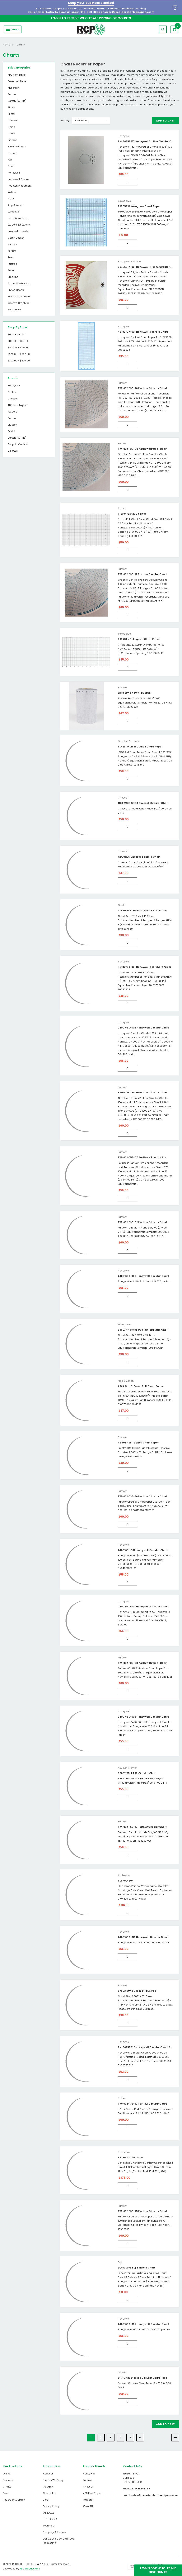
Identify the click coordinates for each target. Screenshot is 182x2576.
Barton (12, 94)
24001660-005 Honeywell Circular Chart (143, 1027)
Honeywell (14, 172)
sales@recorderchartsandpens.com (129, 12)
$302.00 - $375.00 (19, 360)
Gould (11, 166)
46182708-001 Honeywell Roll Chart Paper (144, 967)
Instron (12, 192)
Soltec (11, 270)
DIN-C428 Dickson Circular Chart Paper (143, 2377)
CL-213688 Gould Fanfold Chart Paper (142, 910)
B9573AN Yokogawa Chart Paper (139, 639)
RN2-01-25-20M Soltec (132, 513)
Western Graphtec (19, 303)
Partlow (12, 250)
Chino (11, 127)
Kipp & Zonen (15, 205)
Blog (46, 2499)
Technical (49, 2525)
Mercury (12, 244)
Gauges (48, 2486)
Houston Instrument (19, 185)
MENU (15, 29)
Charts (7, 2486)
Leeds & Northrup (18, 218)
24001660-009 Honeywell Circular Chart (143, 1276)
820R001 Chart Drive (130, 2157)
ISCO (11, 198)
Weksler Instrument (19, 296)
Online (6, 2473)
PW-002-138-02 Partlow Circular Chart (142, 1222)
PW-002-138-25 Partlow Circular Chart (142, 2211)
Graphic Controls (18, 444)
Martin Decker (16, 237)
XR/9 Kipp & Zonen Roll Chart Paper (140, 1386)
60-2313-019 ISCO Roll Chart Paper (140, 746)
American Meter (17, 81)
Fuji (10, 159)
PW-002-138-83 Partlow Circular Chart (143, 1663)
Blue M (11, 107)
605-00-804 (125, 1880)
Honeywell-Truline (18, 179)
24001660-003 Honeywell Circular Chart (143, 1716)
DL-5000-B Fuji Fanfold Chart (136, 2267)
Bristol (11, 114)
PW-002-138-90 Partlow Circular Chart (143, 449)
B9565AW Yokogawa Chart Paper (139, 206)
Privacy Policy (51, 2506)
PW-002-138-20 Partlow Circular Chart (142, 1092)
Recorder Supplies (14, 2499)
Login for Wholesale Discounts (158, 2570)
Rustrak (12, 263)
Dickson (12, 140)
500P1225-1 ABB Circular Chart (137, 1773)
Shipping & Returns (54, 2532)
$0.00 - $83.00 (17, 334)
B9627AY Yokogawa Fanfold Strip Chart (143, 1329)
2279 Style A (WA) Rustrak (134, 692)
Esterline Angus (17, 146)
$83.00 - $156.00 (18, 341)
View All (13, 450)
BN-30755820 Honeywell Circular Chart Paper (147, 2047)
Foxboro (12, 153)
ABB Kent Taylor (17, 74)
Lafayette (13, 211)
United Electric (16, 290)
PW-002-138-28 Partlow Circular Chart (142, 388)
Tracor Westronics (19, 283)
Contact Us (50, 2493)
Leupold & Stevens (19, 224)
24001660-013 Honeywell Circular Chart (143, 1937)
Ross (11, 257)
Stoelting (13, 277)
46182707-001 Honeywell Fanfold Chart (143, 331)
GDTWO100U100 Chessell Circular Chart (143, 803)
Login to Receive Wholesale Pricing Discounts (91, 18)
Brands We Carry (53, 2480)
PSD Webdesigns (30, 2568)
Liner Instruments (18, 231)
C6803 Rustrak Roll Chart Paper (138, 1442)
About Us (48, 2473)
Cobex (11, 133)
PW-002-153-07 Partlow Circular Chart (143, 1157)
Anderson (13, 87)
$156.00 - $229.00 (18, 347)
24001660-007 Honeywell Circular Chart (143, 2324)
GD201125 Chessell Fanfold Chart (139, 856)
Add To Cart (165, 120)
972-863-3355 (90, 12)
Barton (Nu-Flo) (17, 101)
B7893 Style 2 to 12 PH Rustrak (137, 1990)
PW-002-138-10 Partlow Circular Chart (142, 2103)
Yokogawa (14, 309)
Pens (5, 2493)
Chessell (13, 120)
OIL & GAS (48, 2512)
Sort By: (65, 120)
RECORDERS (50, 2519)
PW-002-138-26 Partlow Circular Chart (142, 1496)
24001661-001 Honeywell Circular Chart (143, 1550)
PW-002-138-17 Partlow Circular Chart (142, 574)
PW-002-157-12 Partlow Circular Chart (142, 1827)
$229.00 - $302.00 (19, 354)
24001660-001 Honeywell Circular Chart (143, 1606)
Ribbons (8, 2480)
